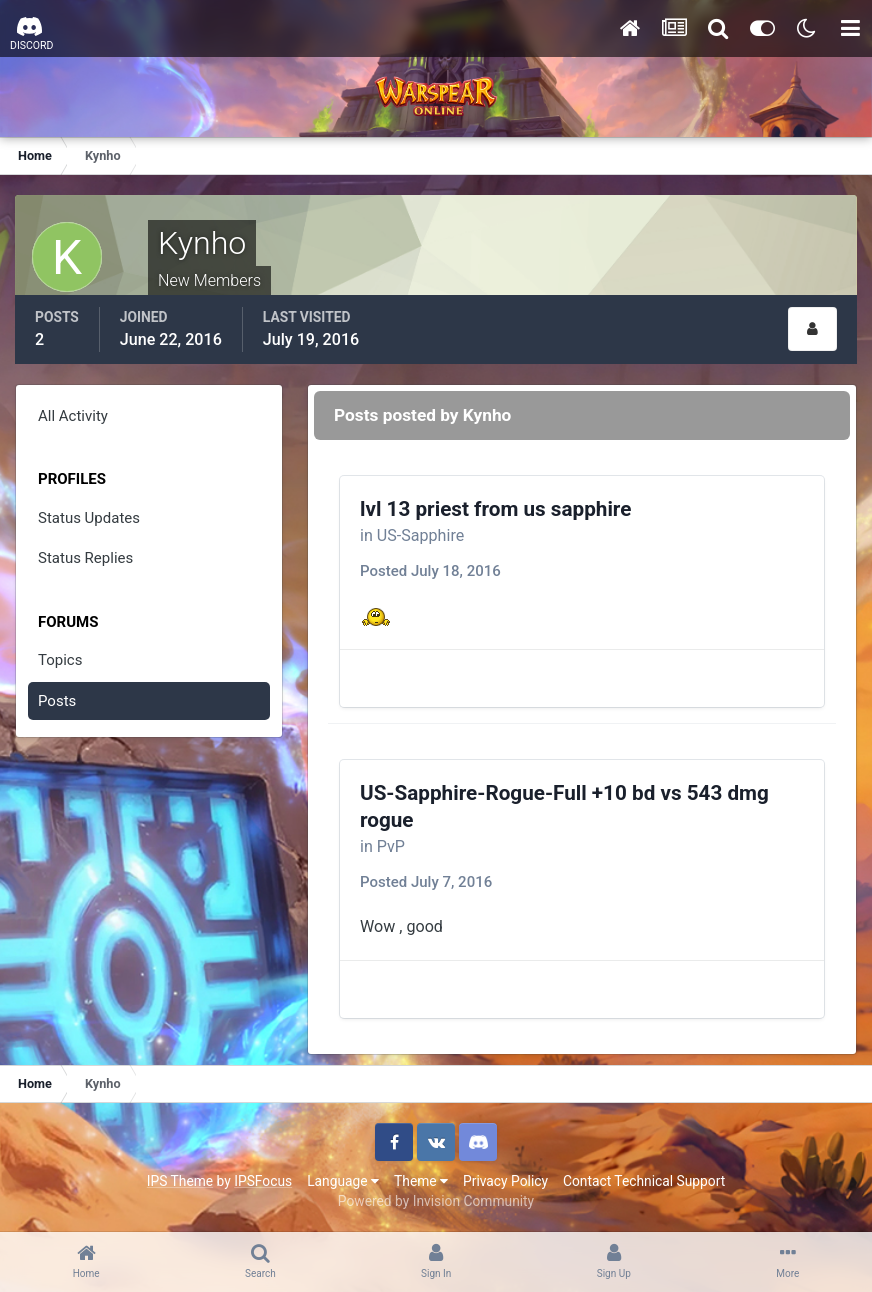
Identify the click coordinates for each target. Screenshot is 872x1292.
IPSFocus (263, 1181)
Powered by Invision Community (436, 1201)
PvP (391, 846)
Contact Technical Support (644, 1181)
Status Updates (89, 518)
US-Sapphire (420, 535)
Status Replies (85, 558)
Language (343, 1181)
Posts (57, 701)
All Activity (73, 416)
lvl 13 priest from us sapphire (495, 509)
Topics (60, 660)
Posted (430, 571)
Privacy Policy (505, 1181)
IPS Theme (180, 1181)
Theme (421, 1181)
